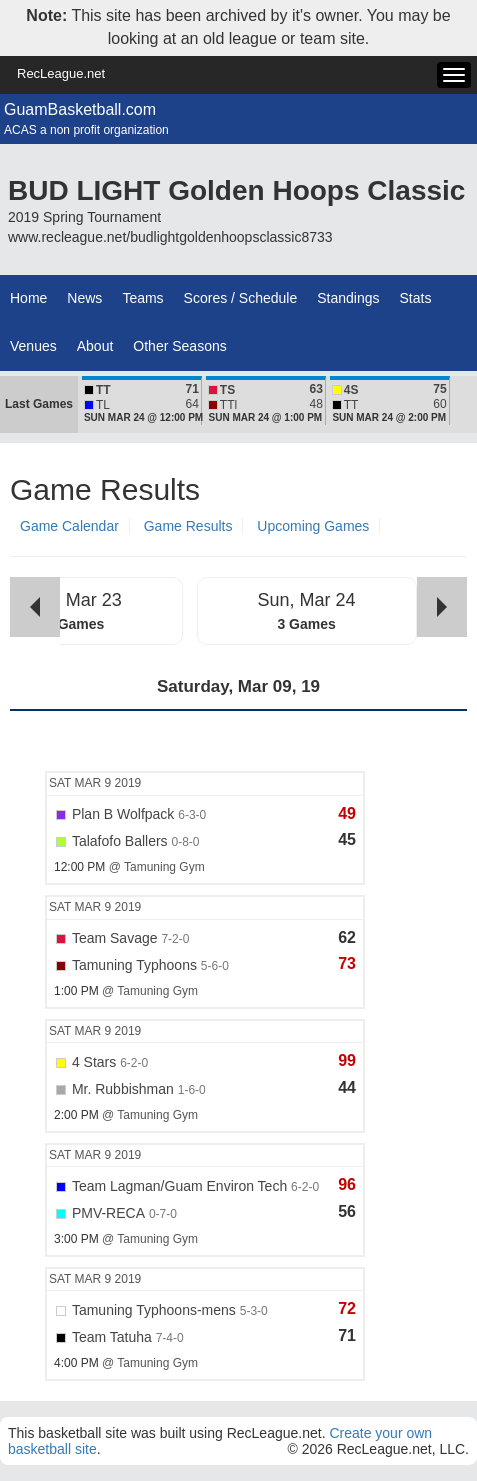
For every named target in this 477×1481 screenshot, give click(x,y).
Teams (142, 298)
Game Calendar (69, 526)
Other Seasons (179, 346)
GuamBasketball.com (80, 109)
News (84, 298)
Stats (416, 298)
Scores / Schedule (241, 298)
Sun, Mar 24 (307, 600)
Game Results (188, 526)
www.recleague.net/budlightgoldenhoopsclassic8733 (170, 237)
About (95, 346)
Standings (348, 298)
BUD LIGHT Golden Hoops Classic (236, 190)
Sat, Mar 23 (75, 600)
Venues (33, 346)
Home (28, 298)
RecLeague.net (61, 73)
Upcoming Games (313, 526)
